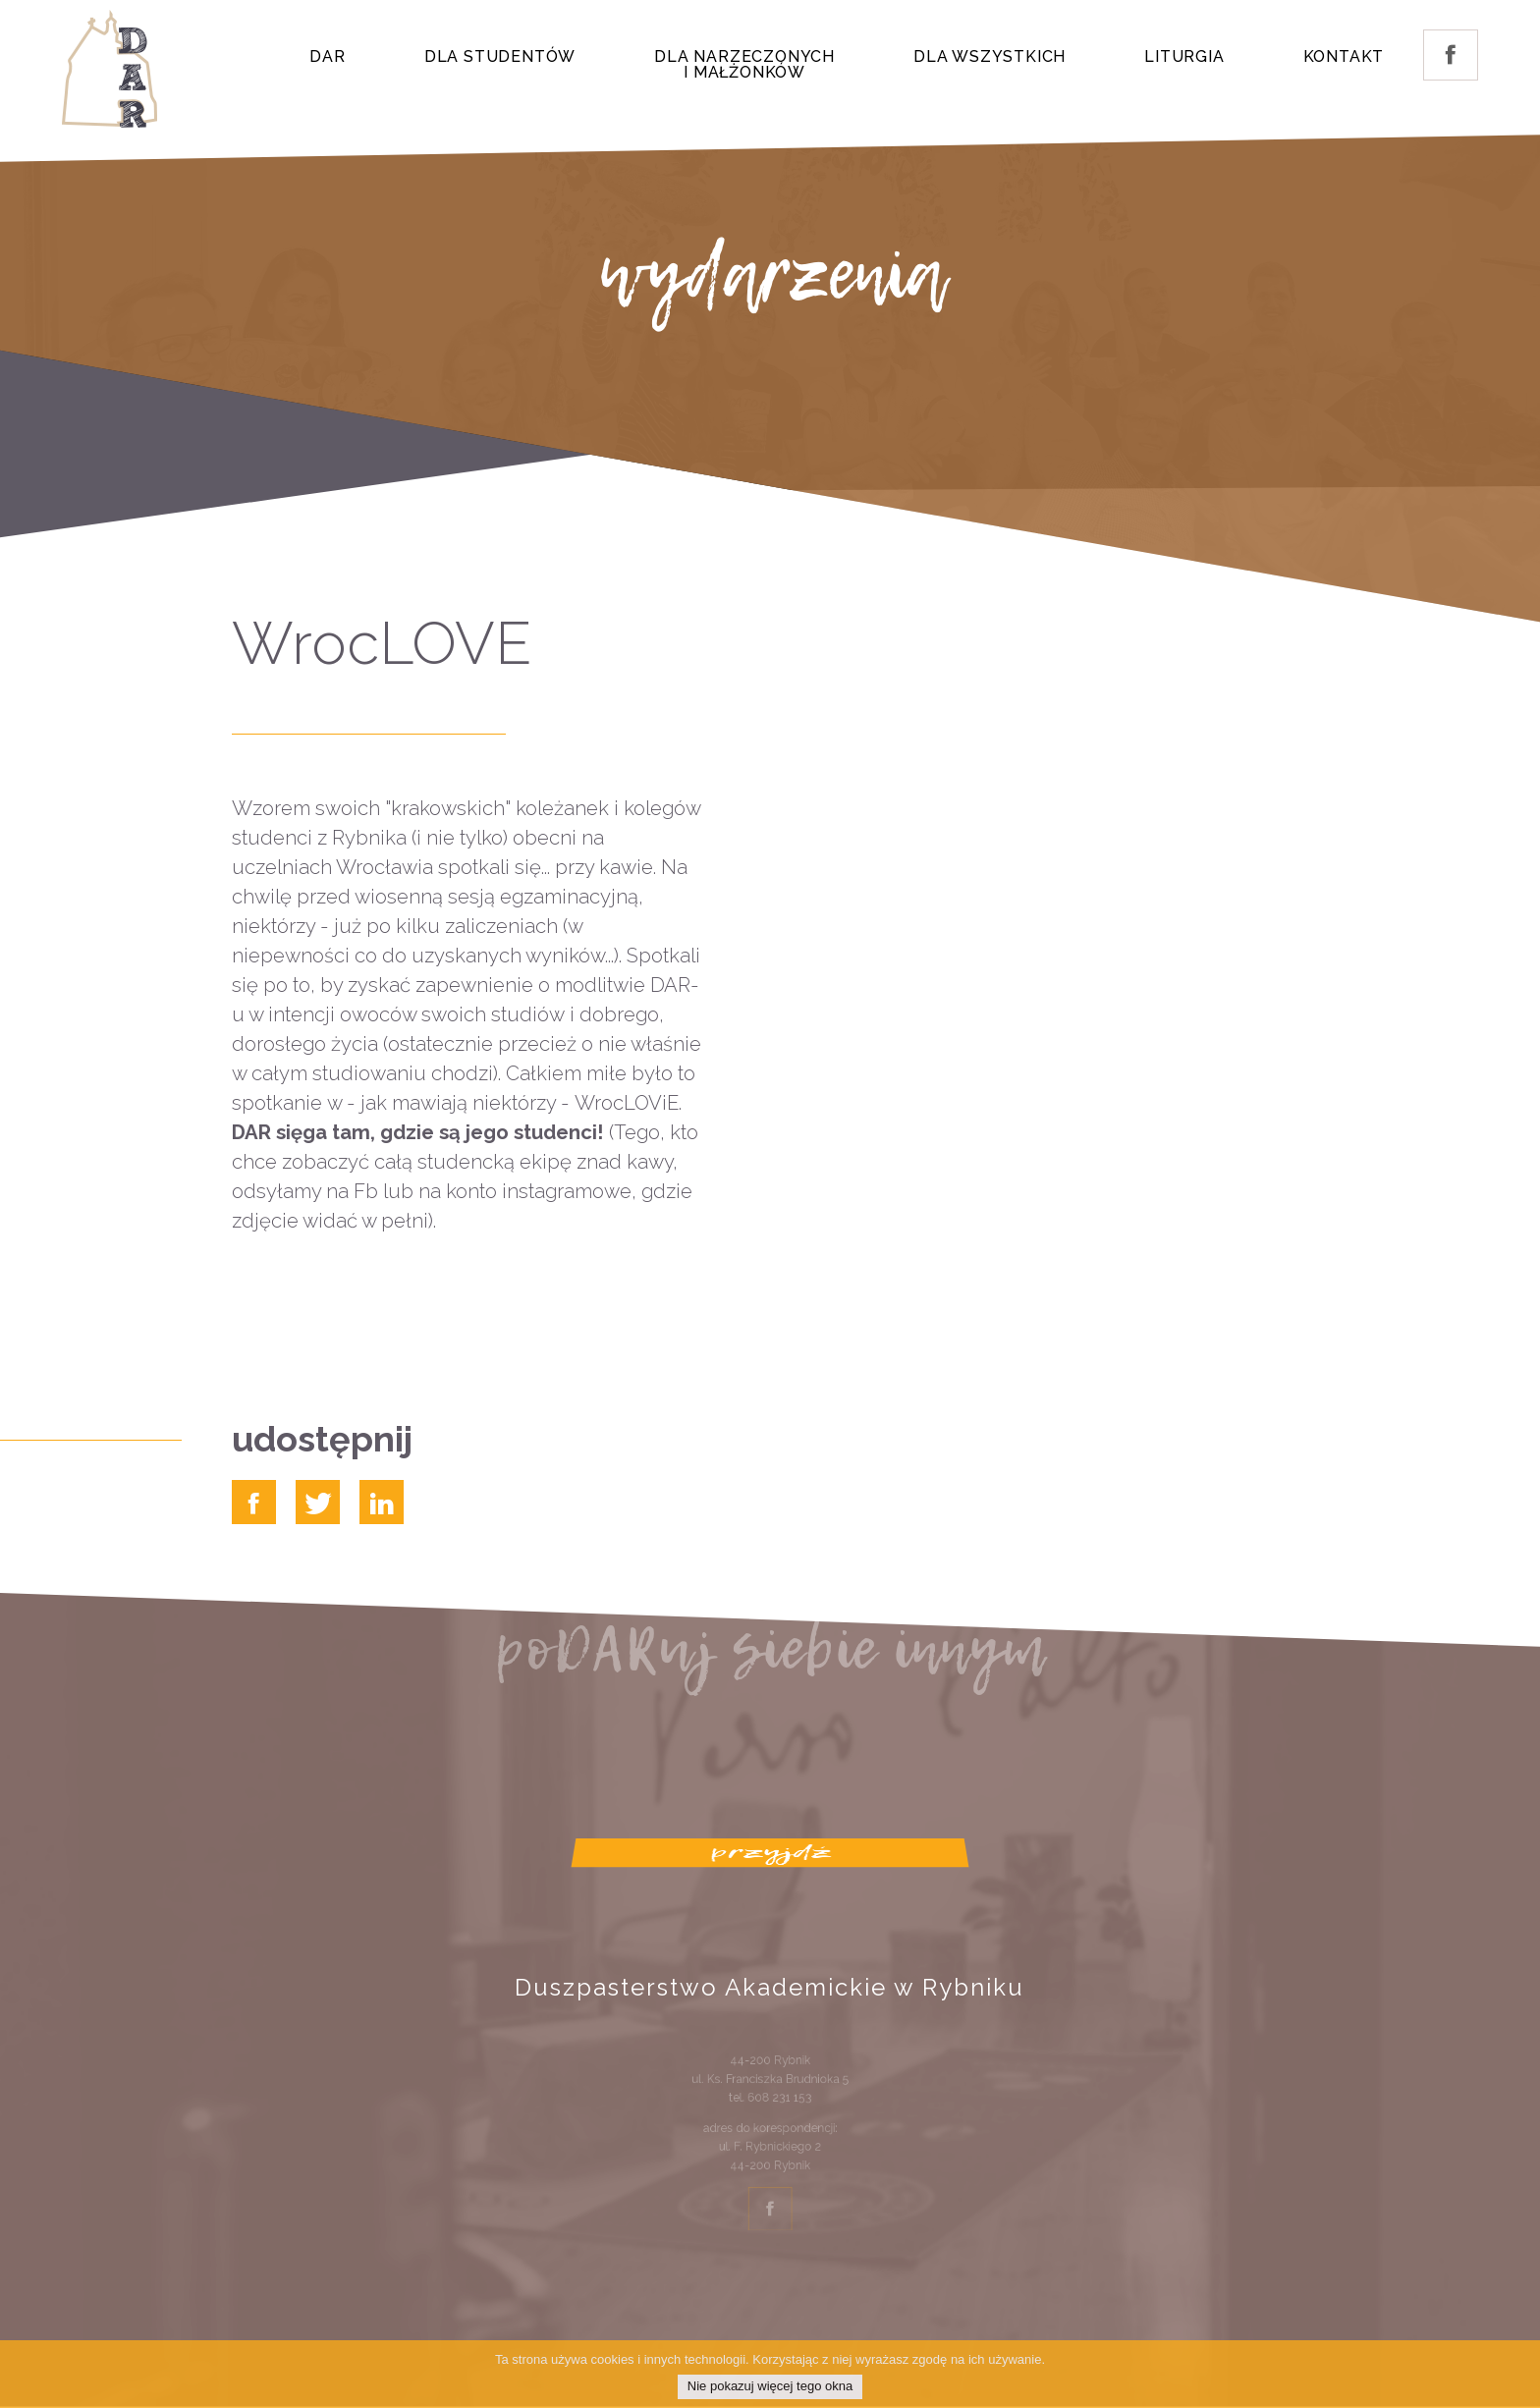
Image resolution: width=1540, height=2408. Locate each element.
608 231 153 (777, 2105)
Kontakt (1344, 56)
